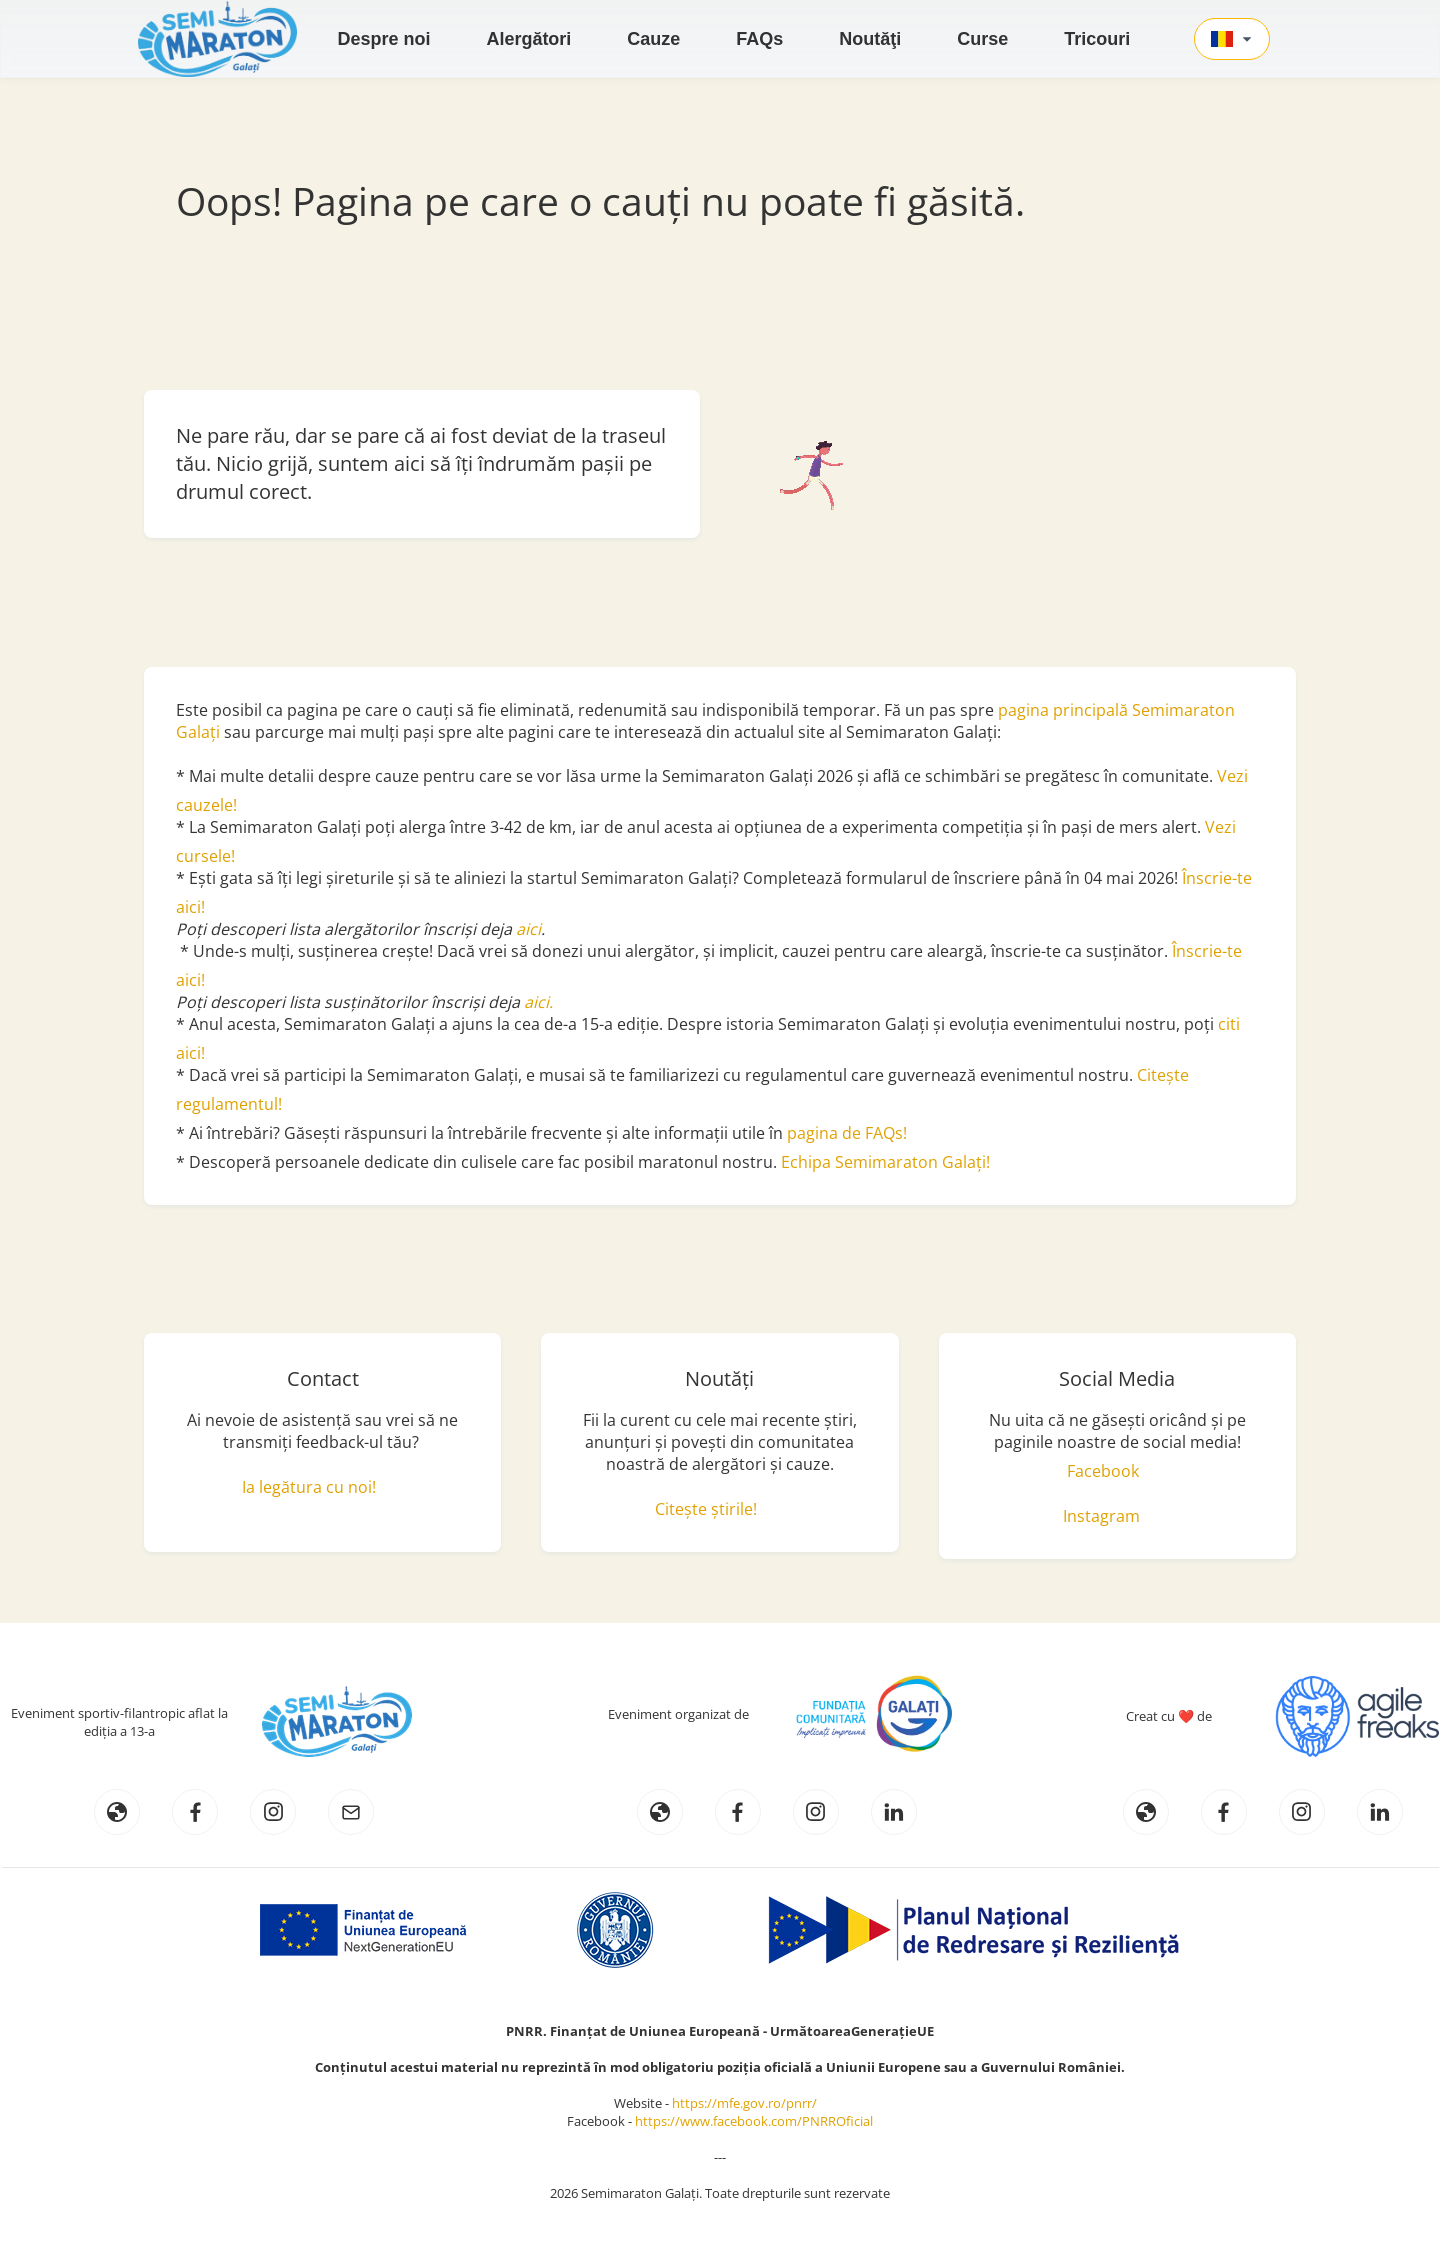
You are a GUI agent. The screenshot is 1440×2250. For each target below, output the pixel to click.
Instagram (1101, 1516)
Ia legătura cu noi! (309, 1487)
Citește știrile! (706, 1509)
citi (1229, 1024)
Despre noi (383, 39)
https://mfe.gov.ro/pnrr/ (749, 2103)
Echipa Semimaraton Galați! (885, 1162)
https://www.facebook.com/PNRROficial (754, 2121)
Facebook (1103, 1471)
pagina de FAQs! (847, 1133)
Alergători (528, 39)
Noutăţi (870, 39)
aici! (190, 1053)
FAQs (759, 39)
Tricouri (1097, 39)
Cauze (653, 39)
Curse (982, 39)
